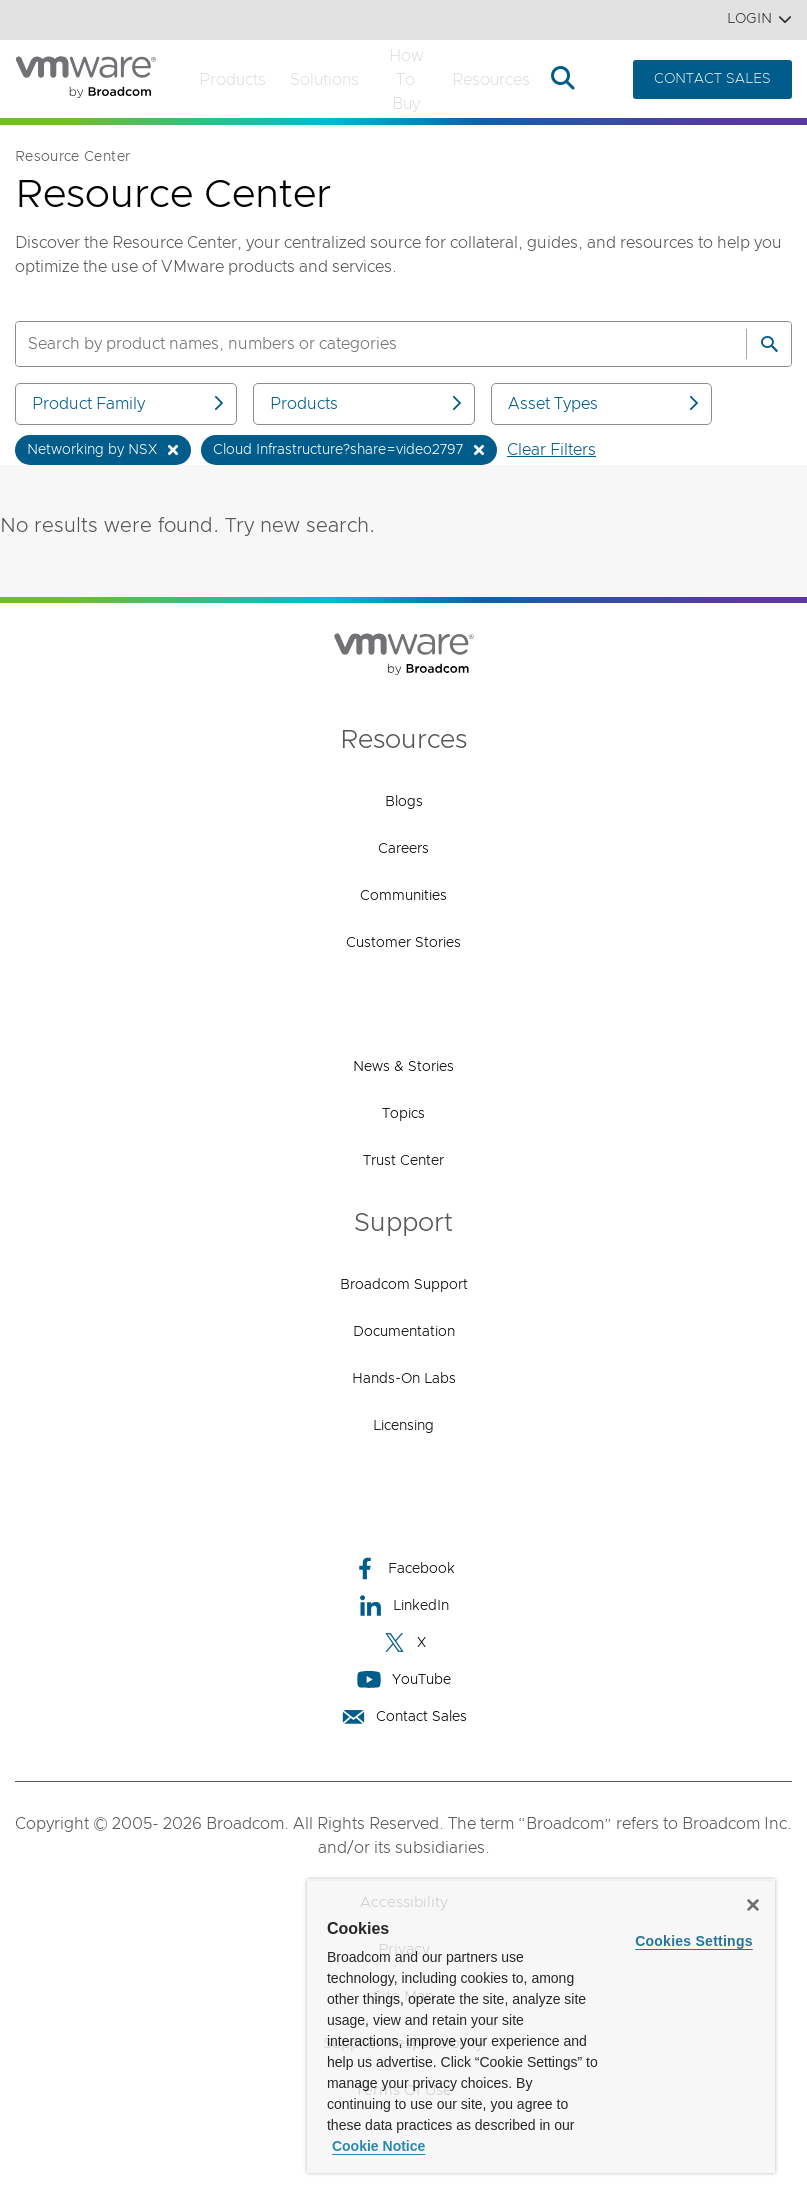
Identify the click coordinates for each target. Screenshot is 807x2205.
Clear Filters (551, 450)
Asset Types (605, 403)
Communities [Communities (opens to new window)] (403, 896)
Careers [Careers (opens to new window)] (403, 849)
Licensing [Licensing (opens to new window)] (403, 1426)
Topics (403, 1114)
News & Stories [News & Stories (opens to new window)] (403, 1067)
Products (232, 80)
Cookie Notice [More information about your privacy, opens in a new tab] (378, 2146)
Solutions (324, 80)
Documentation (404, 1332)
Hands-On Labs (404, 1379)
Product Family (129, 403)
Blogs (404, 802)
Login (759, 19)
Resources (491, 80)
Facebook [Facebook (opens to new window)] (404, 1568)
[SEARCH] (359, 344)
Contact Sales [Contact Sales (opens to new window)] (404, 1716)
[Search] (769, 344)
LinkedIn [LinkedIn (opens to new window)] (403, 1605)
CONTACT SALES (712, 79)
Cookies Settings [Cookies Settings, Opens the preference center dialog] (694, 1941)
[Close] (753, 1905)
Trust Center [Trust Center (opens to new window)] (403, 1161)
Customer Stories (403, 943)
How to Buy (406, 80)
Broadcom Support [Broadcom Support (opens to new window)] (404, 1285)
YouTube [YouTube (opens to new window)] (404, 1679)
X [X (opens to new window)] (404, 1642)
